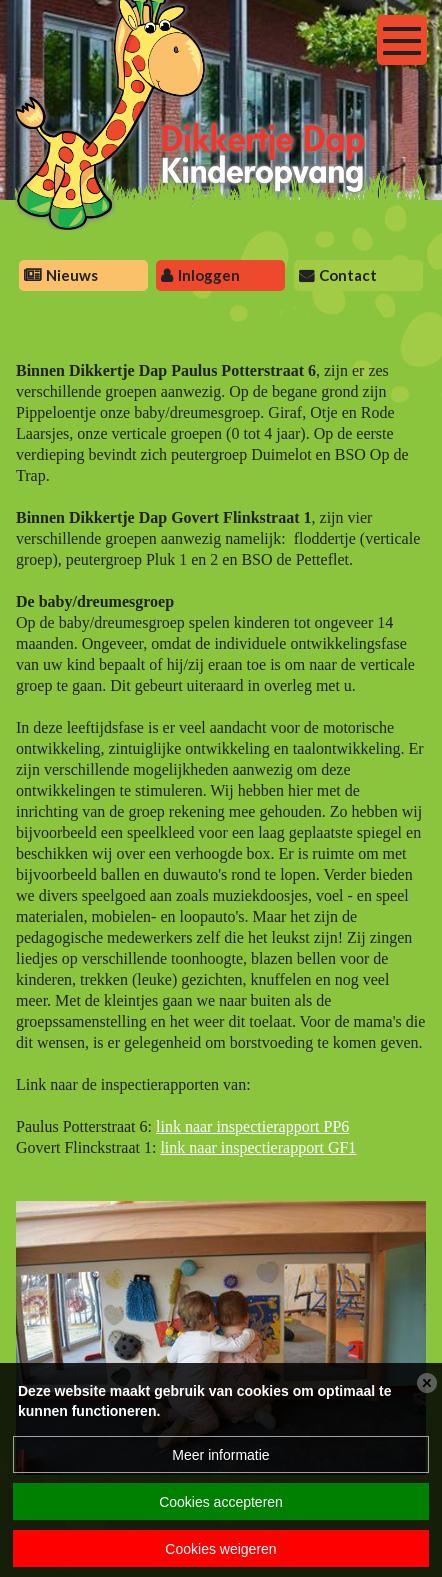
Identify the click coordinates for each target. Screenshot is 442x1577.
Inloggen (209, 275)
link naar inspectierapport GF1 (258, 1147)
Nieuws (72, 275)
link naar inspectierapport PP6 (252, 1126)
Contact (348, 275)
